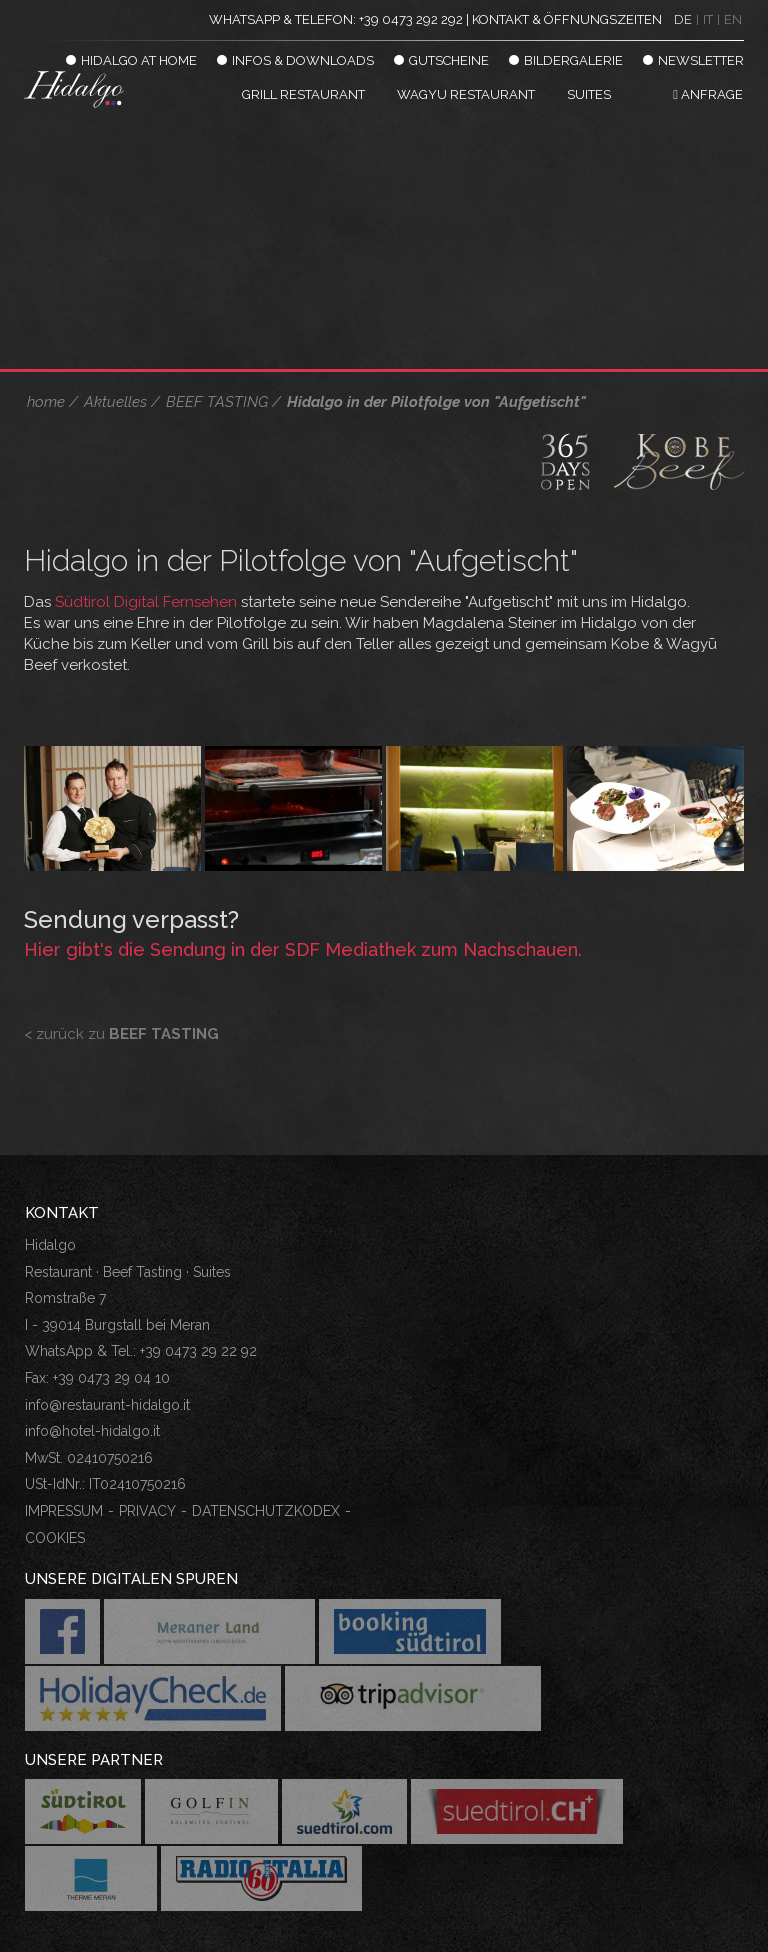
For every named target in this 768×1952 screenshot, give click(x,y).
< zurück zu (121, 1034)
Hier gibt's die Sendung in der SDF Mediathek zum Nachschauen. (303, 949)
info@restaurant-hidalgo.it (107, 1405)
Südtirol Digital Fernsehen (146, 602)
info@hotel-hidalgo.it (92, 1431)
